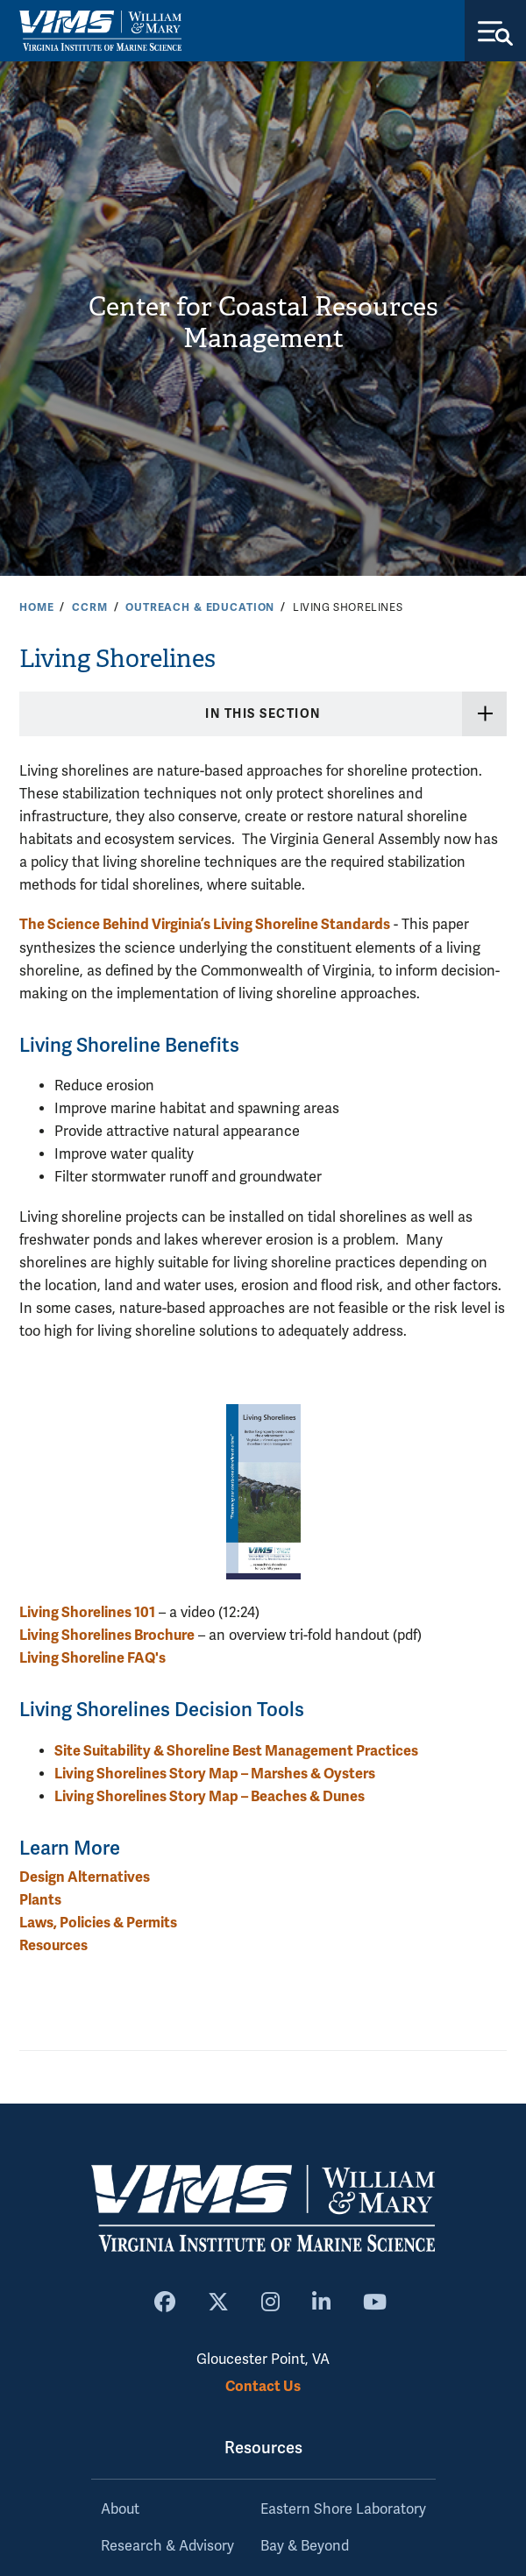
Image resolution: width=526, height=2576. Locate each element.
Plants (40, 1900)
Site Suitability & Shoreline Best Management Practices (236, 1751)
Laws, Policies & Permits (98, 1922)
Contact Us (263, 2386)
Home (36, 607)
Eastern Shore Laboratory (343, 2509)
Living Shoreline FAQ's (92, 1658)
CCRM (89, 607)
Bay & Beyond (304, 2546)
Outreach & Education (199, 607)
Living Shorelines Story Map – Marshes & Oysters (214, 1773)
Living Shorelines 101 (87, 1612)
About (120, 2509)
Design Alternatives (84, 1877)
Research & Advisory (167, 2546)
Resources (53, 1945)
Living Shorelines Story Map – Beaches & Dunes (209, 1796)
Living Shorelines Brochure (107, 1635)
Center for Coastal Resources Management (263, 322)
